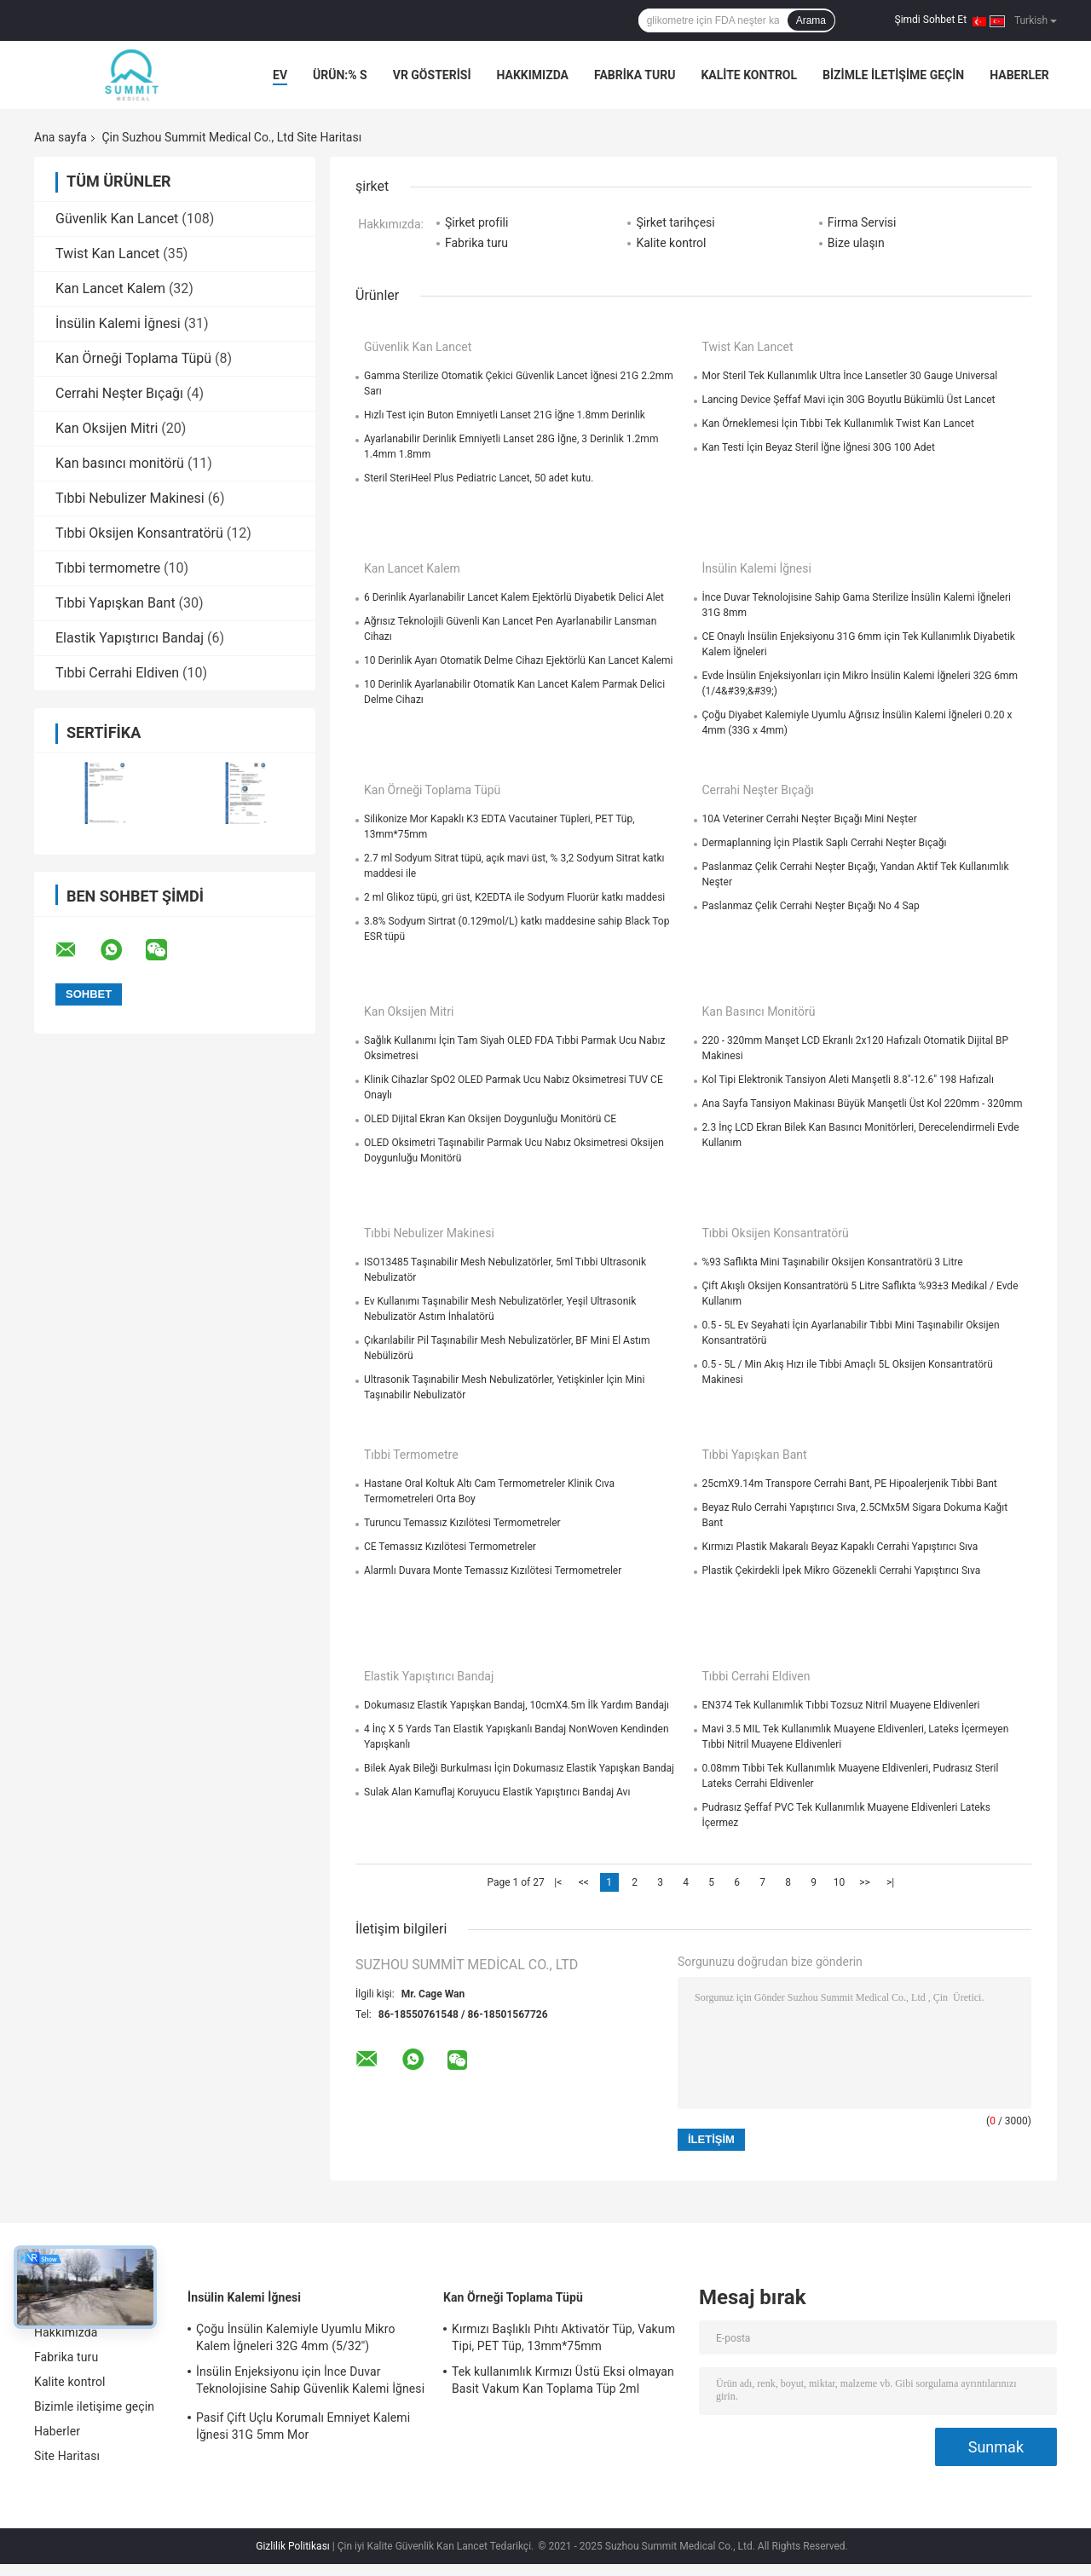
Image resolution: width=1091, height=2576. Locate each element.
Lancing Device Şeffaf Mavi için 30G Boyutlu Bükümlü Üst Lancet (849, 400)
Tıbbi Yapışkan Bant (115, 603)
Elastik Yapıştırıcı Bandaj (129, 638)
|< (558, 1882)
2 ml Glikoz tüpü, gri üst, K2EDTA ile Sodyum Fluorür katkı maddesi (514, 897)
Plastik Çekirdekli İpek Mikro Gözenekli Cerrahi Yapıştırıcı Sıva (841, 1570)
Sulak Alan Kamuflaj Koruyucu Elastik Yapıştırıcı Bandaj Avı (497, 1792)
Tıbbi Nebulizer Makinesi (130, 498)
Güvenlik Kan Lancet (116, 218)
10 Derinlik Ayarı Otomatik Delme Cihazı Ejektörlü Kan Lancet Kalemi (518, 660)
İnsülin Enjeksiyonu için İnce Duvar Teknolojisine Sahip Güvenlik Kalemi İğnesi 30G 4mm (310, 2382)
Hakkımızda (532, 75)
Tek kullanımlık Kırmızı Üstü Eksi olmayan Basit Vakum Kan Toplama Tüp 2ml (563, 2380)
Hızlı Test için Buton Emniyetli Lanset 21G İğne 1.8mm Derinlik (504, 415)
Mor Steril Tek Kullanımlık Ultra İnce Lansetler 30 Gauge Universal (850, 376)
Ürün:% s (340, 75)
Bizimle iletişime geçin (893, 75)
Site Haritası (67, 2456)
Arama (811, 20)
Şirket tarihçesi (675, 222)
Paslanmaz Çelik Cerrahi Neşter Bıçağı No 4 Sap (811, 906)
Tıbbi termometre (107, 568)
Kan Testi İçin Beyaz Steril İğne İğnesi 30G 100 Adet (818, 447)
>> (864, 1882)
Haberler (1019, 75)
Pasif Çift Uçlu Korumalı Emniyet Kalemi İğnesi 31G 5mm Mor (303, 2426)
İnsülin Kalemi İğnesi (118, 323)
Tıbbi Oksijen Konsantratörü (139, 533)
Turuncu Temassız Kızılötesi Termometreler (462, 1523)
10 (840, 1882)
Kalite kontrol (749, 75)
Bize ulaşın (856, 243)
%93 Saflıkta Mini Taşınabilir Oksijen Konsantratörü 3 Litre (832, 1262)
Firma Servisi (862, 222)
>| (890, 1882)
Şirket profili (476, 222)
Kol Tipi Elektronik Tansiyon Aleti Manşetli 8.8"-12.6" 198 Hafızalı (848, 1080)
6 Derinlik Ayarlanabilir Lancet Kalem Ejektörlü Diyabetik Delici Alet (514, 597)
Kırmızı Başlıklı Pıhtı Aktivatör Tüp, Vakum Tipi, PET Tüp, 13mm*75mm (563, 2337)
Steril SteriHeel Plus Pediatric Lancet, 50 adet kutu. (478, 478)
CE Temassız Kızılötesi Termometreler (450, 1547)
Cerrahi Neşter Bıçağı (119, 393)
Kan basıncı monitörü (119, 463)
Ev (280, 75)
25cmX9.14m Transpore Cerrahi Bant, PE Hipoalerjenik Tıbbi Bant (849, 1484)
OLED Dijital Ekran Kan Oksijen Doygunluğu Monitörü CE (490, 1119)
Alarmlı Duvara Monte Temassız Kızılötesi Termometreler (492, 1570)
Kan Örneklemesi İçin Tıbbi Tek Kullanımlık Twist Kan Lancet (838, 423)
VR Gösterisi (432, 75)
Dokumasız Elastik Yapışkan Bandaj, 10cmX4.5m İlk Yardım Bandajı (516, 1705)
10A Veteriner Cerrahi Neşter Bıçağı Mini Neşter (809, 819)
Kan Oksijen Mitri (106, 428)
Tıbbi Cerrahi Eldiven (117, 673)
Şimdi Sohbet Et (931, 20)
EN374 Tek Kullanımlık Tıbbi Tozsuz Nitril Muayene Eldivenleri (841, 1705)
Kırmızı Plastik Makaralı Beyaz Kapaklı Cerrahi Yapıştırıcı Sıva (840, 1547)
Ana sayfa (60, 137)
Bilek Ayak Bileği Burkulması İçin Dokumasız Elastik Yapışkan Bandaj (519, 1768)
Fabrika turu (634, 75)
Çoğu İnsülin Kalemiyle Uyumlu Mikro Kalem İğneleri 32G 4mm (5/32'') (295, 2337)
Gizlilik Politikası (293, 2546)
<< (584, 1882)
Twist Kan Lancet (107, 253)
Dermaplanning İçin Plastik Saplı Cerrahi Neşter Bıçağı (824, 843)
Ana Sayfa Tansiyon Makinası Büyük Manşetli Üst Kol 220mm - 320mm (862, 1103)
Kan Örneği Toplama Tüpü (133, 358)
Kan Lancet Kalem (110, 288)
